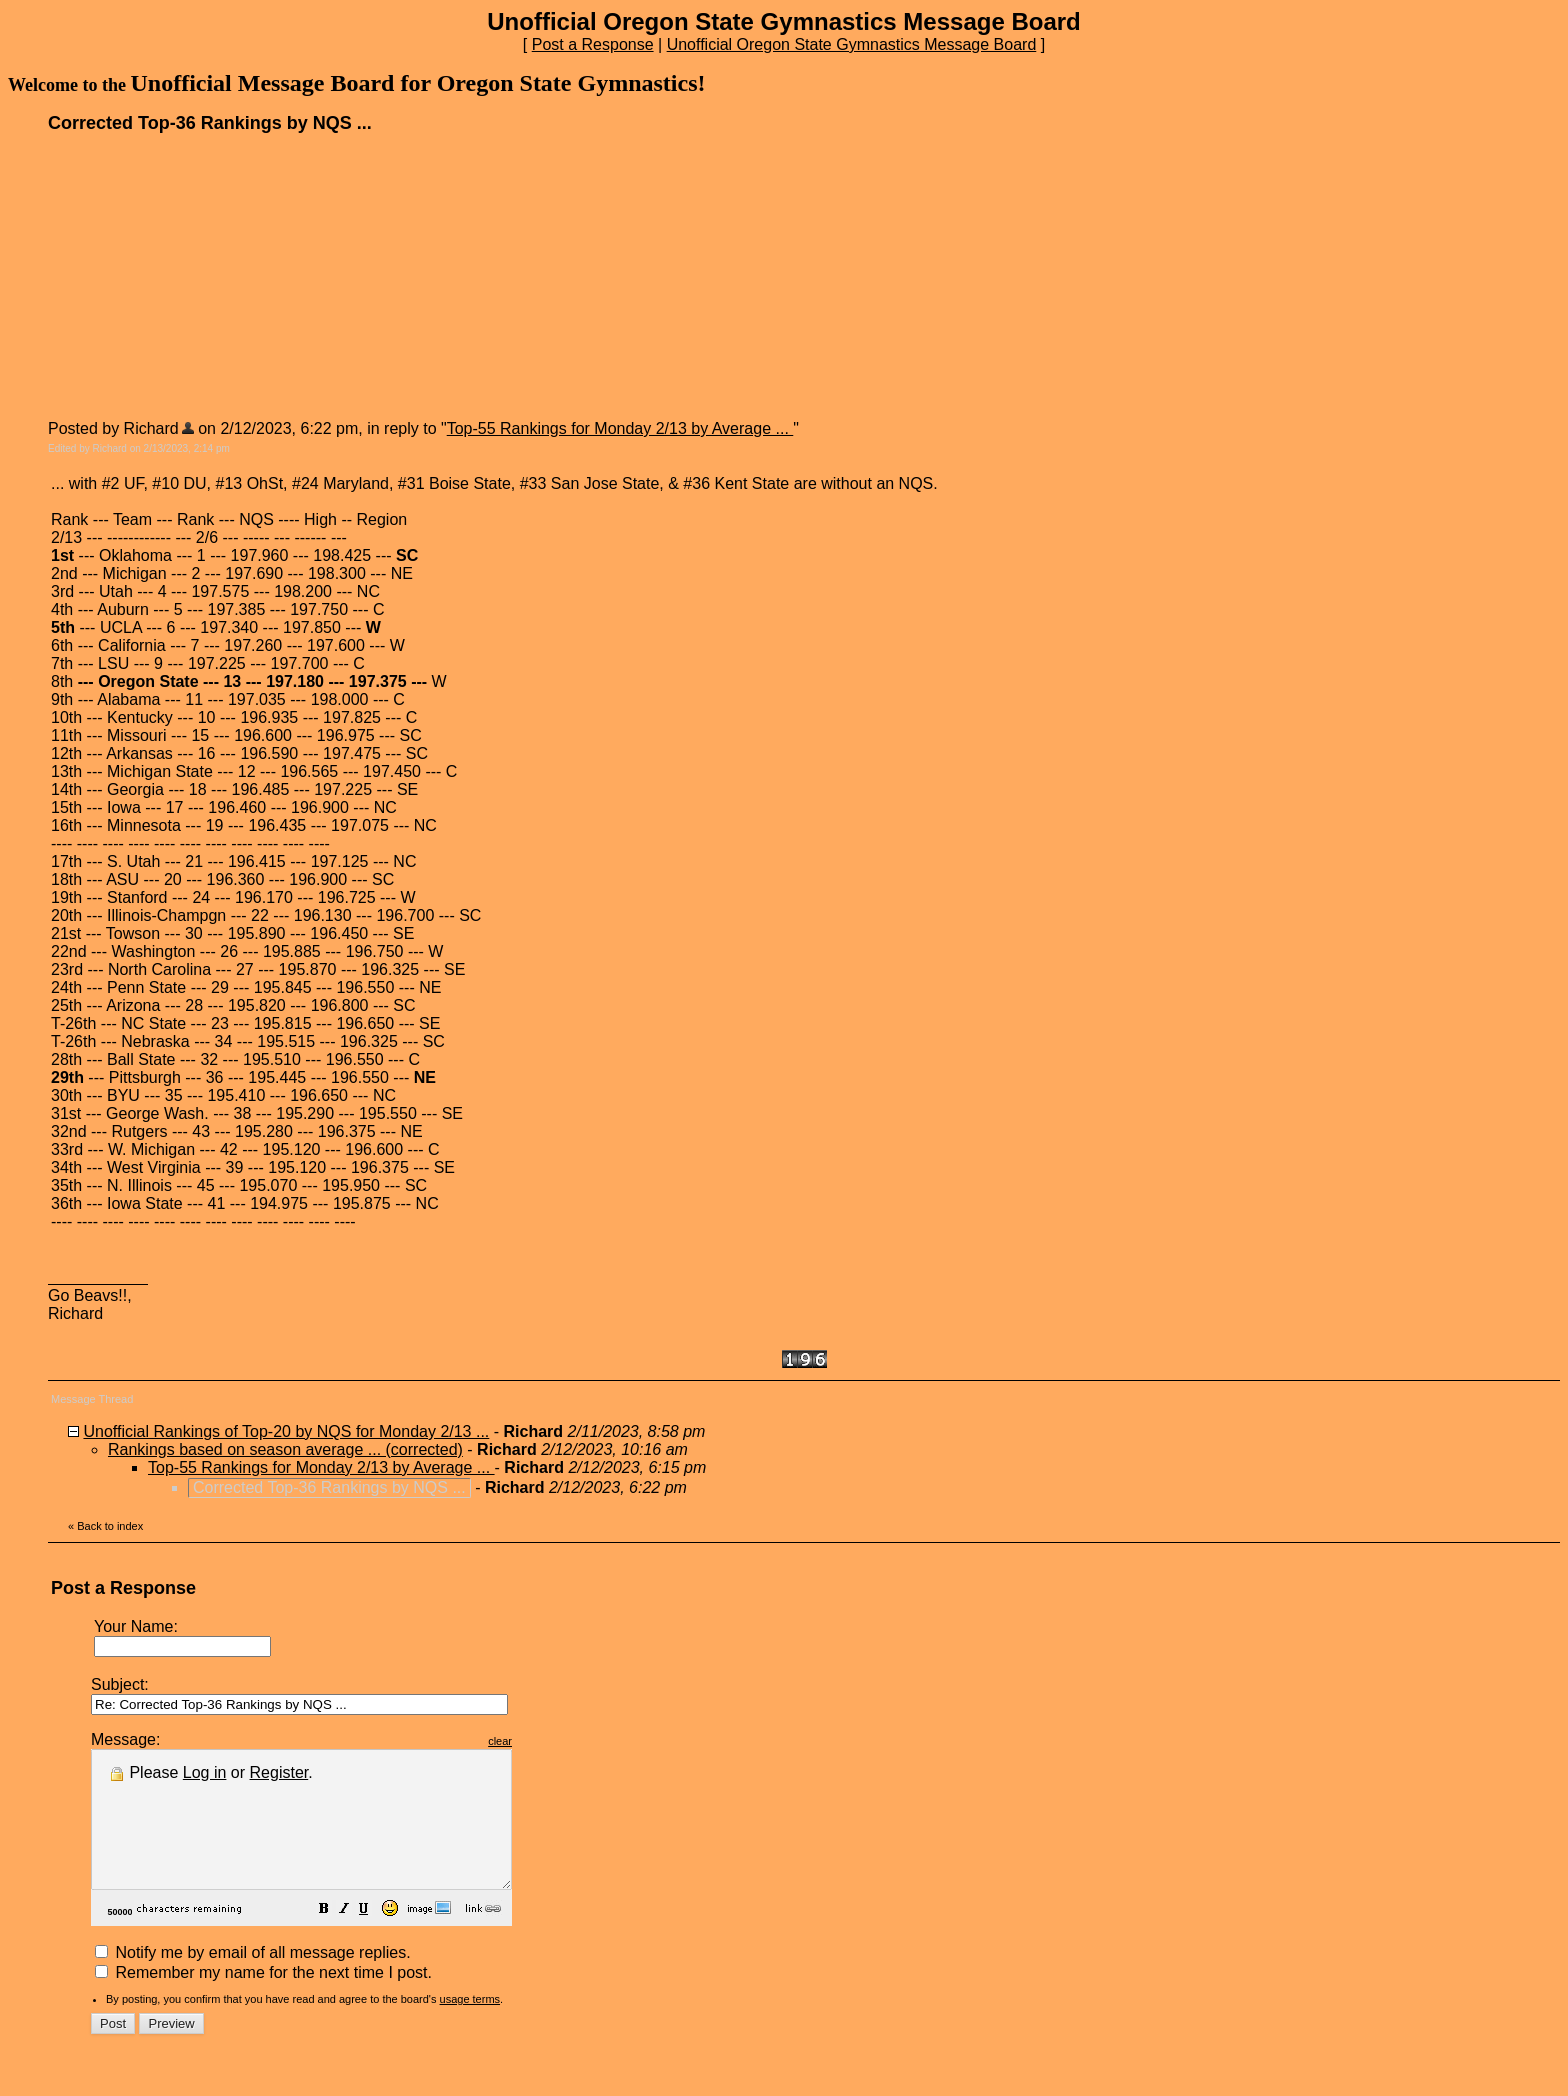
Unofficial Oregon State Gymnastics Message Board (852, 44)
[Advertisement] (198, 275)
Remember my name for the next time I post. (263, 1999)
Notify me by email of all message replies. (253, 1979)
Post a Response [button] (593, 44)
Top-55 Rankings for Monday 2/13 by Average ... (620, 428)
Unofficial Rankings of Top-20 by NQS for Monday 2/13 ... (286, 1431)
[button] (374, 1937)
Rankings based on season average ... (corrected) (285, 1449)
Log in (205, 1772)
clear (550, 1741)
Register (279, 1772)
